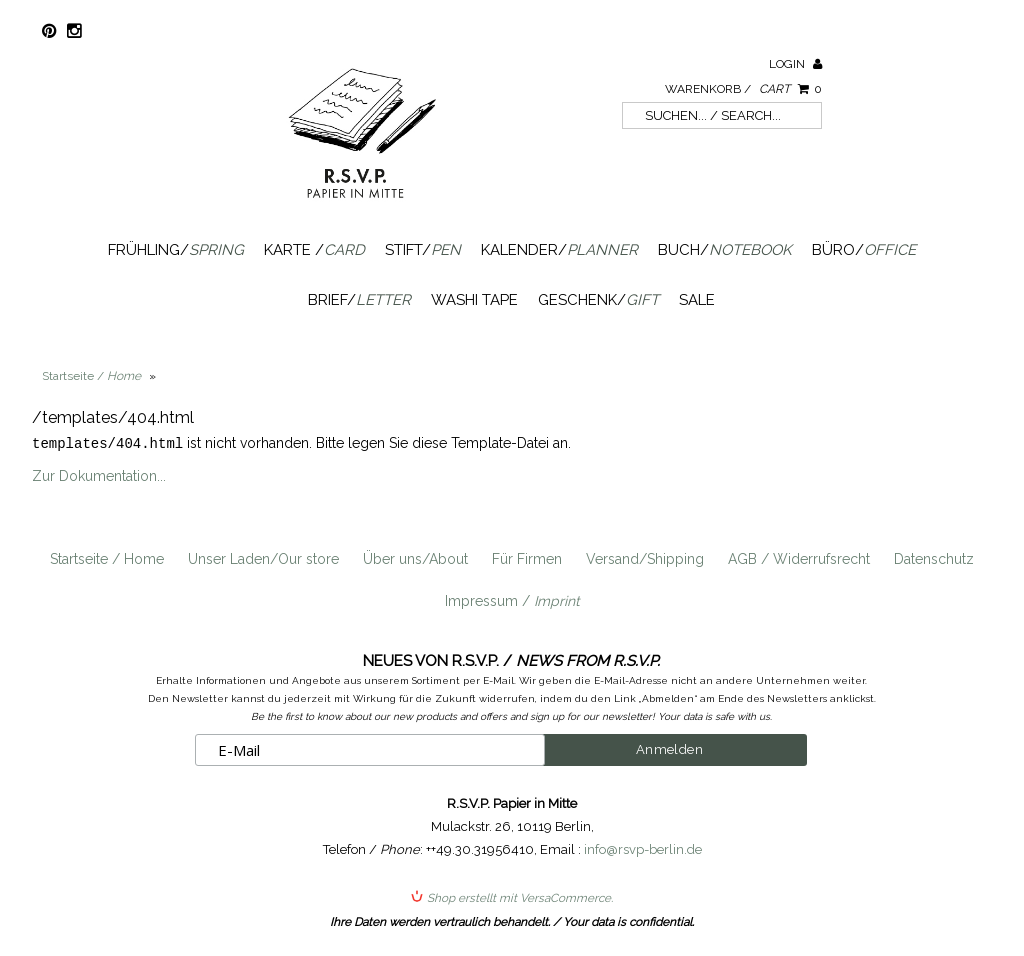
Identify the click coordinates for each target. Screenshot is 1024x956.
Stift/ (423, 250)
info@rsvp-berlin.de (643, 848)
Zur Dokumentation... (99, 475)
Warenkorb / (743, 89)
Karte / (314, 250)
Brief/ (359, 300)
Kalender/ (559, 250)
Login (795, 64)
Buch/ (725, 250)
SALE (697, 300)
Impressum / (512, 600)
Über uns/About (415, 558)
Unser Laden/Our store (263, 558)
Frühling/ (176, 250)
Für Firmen (527, 558)
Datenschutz (934, 558)
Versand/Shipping (645, 558)
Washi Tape (474, 300)
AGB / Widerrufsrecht (799, 558)
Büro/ (864, 250)
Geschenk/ (598, 300)
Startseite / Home (107, 558)
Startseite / (91, 376)
